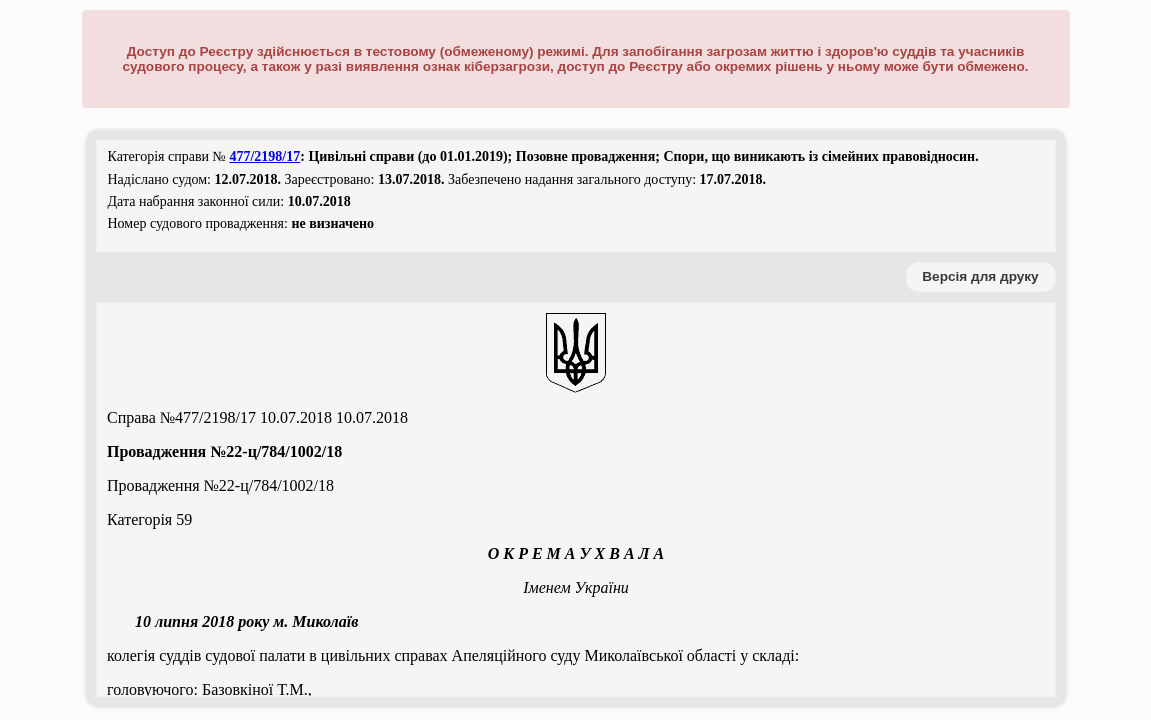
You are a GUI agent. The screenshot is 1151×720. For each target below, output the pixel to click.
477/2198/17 (264, 156)
